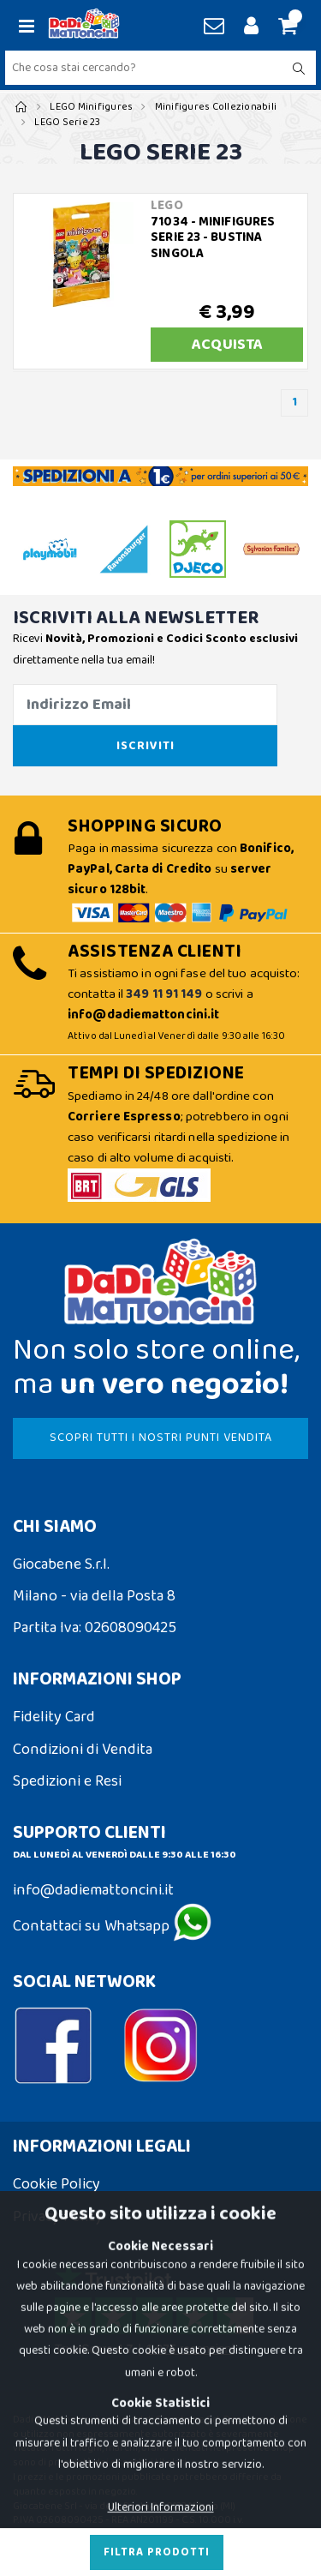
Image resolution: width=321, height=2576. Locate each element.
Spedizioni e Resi (67, 1781)
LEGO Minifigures (91, 107)
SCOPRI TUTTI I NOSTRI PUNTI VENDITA (161, 1437)
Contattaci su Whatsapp (112, 1926)
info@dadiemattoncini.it (93, 1890)
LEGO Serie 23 (67, 122)
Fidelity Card (54, 1717)
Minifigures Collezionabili (216, 107)
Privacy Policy (58, 2217)
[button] (285, 27)
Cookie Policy (56, 2184)
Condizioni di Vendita (82, 1750)
